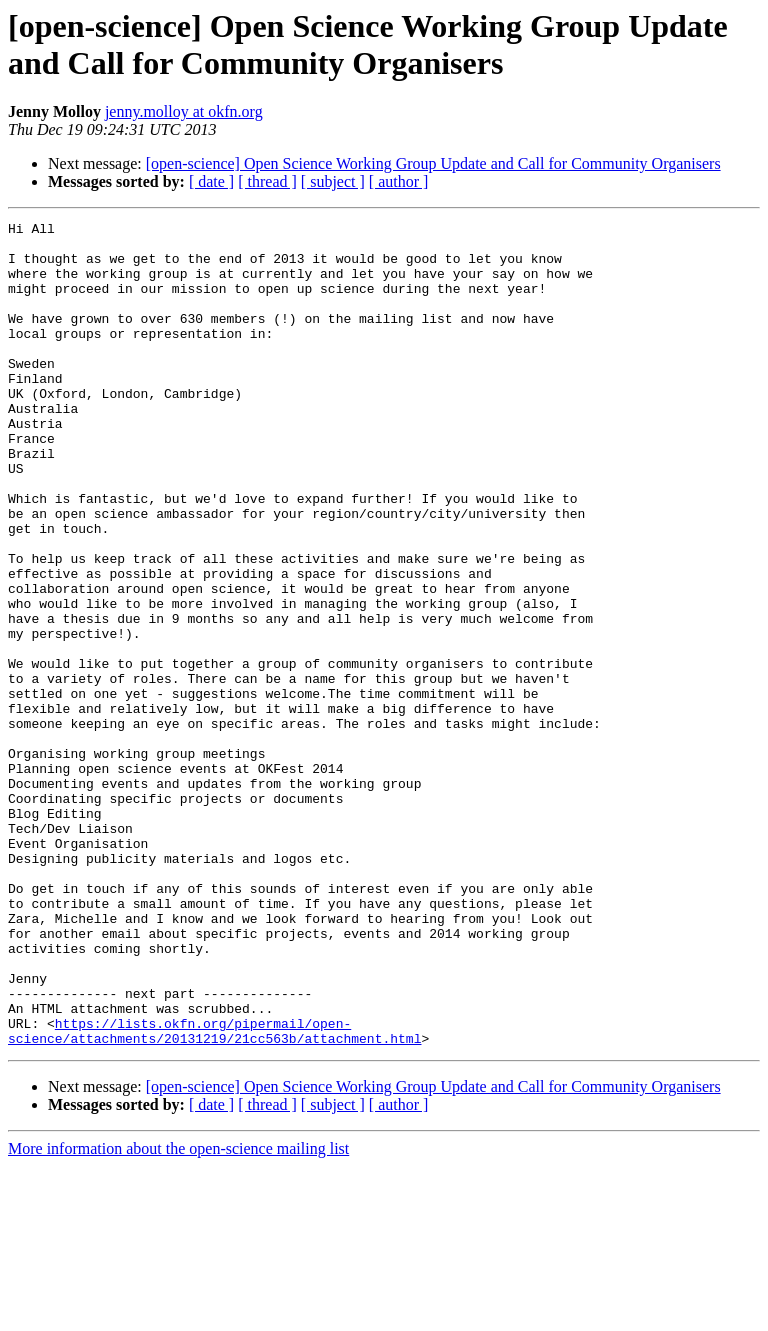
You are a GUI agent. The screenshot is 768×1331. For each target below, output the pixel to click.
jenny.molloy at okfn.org (184, 111)
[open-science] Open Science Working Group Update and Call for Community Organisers (433, 163)
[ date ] (211, 181)
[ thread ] (267, 181)
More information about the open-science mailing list (178, 1313)
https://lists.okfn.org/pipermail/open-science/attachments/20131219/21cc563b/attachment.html (214, 1194)
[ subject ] (333, 181)
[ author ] (399, 181)
